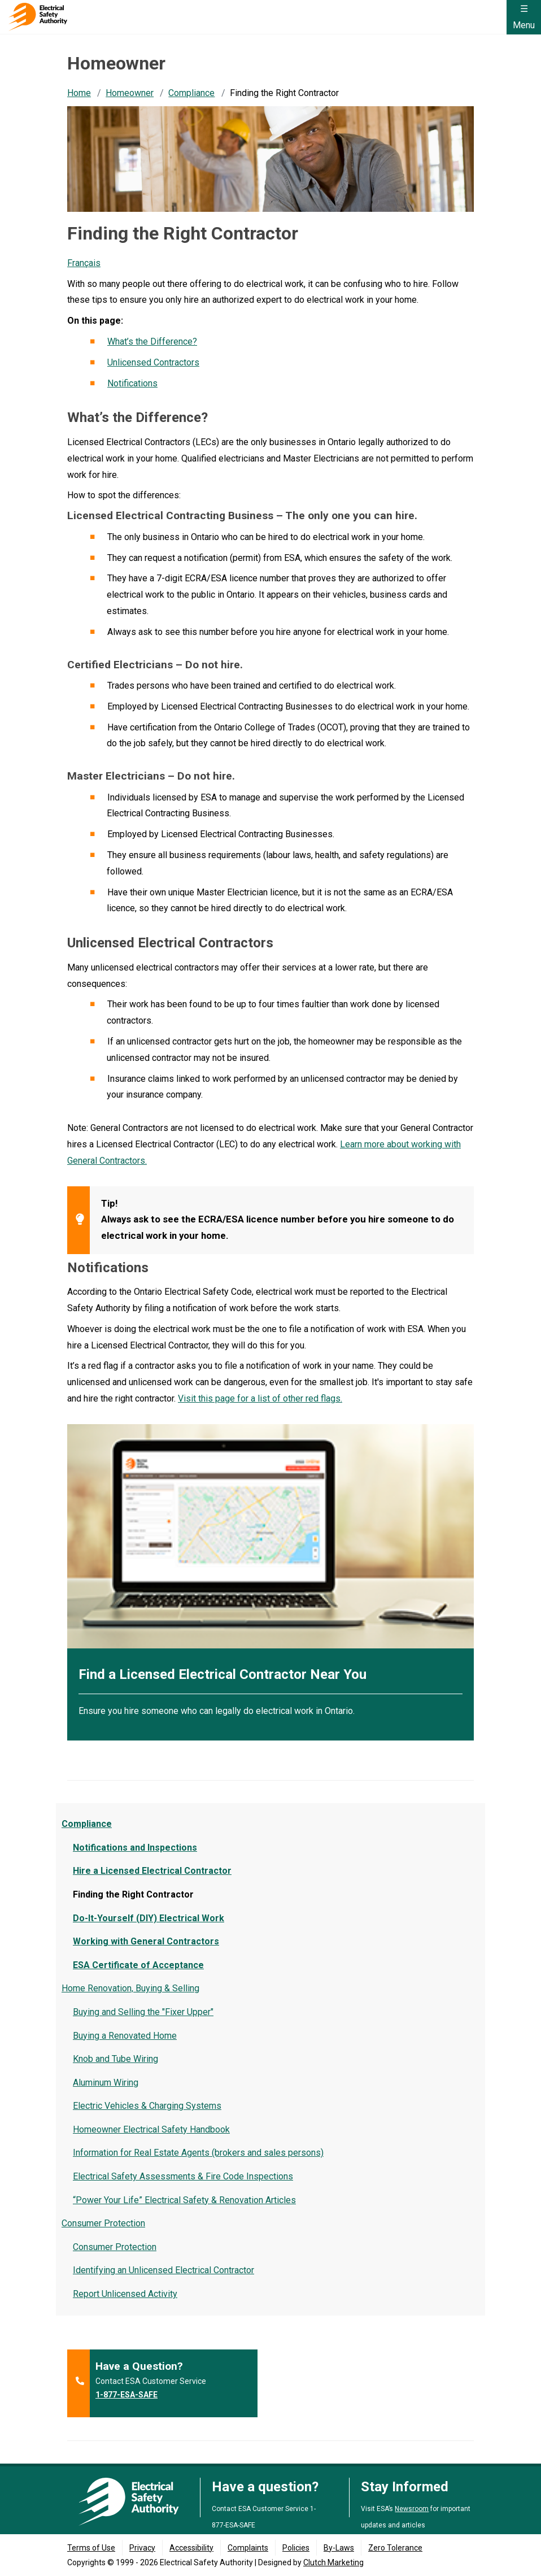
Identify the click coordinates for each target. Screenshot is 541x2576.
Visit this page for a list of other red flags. (260, 1398)
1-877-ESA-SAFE (126, 2394)
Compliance (191, 93)
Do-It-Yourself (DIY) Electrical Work (148, 1918)
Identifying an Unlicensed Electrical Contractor (163, 2270)
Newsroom (412, 2509)
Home (79, 93)
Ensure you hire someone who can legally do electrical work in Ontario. (216, 1710)
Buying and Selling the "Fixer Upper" (143, 2012)
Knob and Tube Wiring (115, 2058)
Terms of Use (91, 2547)
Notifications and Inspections (135, 1847)
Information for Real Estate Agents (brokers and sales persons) (198, 2152)
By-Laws (339, 2547)
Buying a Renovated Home (125, 2035)
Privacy (142, 2547)
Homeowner (130, 93)
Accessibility (191, 2547)
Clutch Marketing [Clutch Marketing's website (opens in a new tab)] (333, 2562)
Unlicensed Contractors (153, 362)
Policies (295, 2547)
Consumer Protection (103, 2223)
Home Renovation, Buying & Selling (130, 1988)
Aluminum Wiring (105, 2082)
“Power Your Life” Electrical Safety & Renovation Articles (184, 2200)
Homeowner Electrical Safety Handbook (151, 2129)
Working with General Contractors (146, 1941)
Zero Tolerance (395, 2547)
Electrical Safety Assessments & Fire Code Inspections (183, 2176)
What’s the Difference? (152, 341)
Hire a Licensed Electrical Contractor (152, 1870)
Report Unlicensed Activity (125, 2293)
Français (84, 263)
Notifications (132, 383)
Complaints (248, 2547)
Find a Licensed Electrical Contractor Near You (222, 1674)
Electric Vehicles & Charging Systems (147, 2105)
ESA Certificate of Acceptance (138, 1965)
